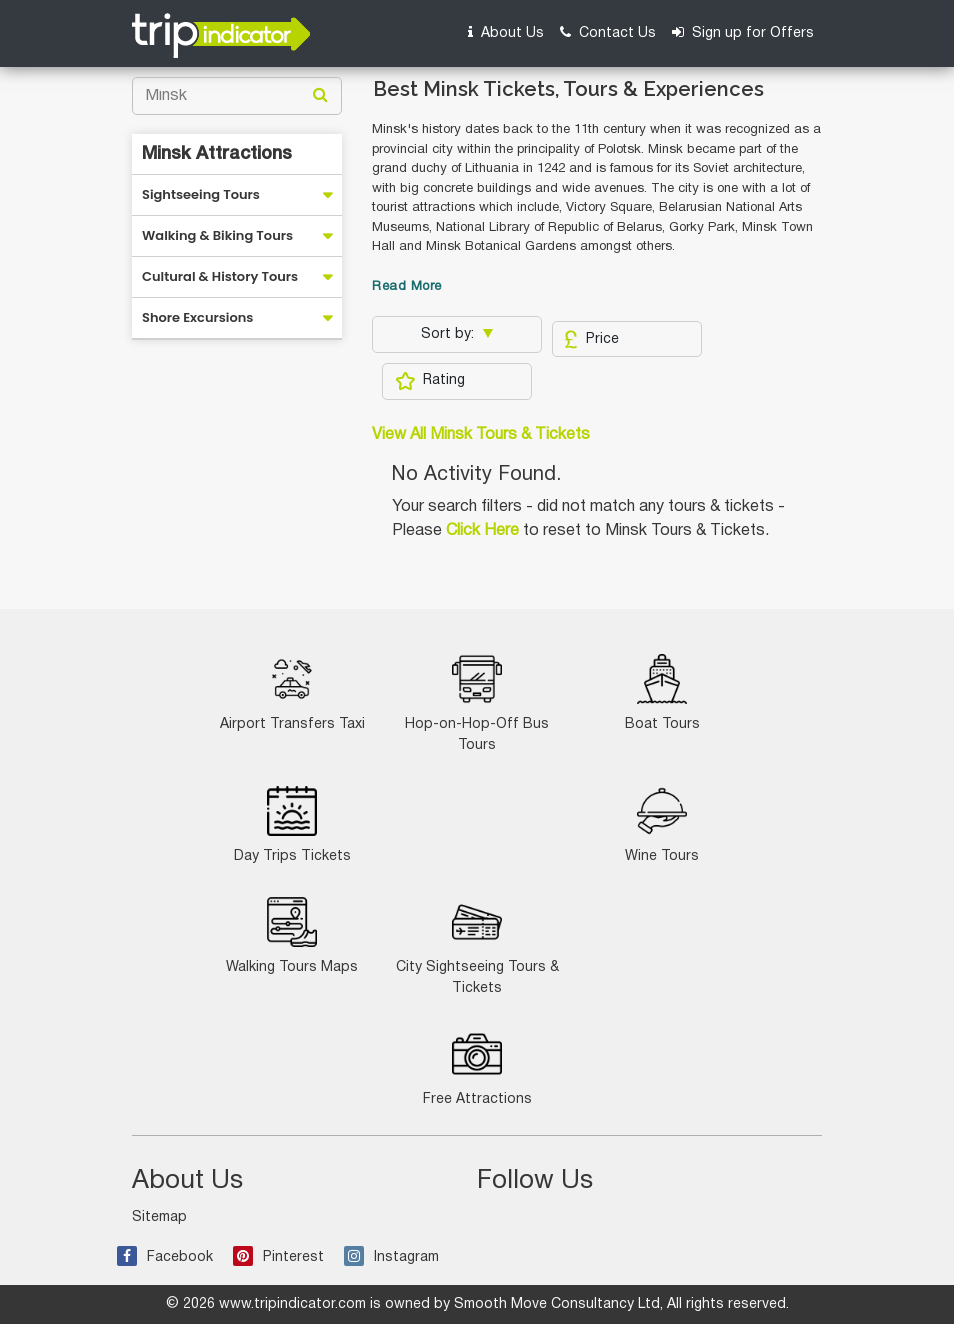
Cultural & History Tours (220, 276)
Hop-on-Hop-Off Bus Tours (477, 703)
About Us (506, 32)
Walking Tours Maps (292, 935)
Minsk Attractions (217, 154)
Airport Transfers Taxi (292, 692)
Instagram (391, 1257)
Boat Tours (662, 692)
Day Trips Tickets (292, 824)
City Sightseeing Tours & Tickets (477, 946)
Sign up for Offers (743, 32)
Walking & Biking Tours (217, 235)
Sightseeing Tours (201, 194)
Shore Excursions (197, 317)
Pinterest (278, 1257)
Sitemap (159, 1217)
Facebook (165, 1257)
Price (591, 339)
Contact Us (608, 32)
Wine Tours (662, 824)
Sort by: (449, 334)
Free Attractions (477, 1067)
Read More (407, 287)
